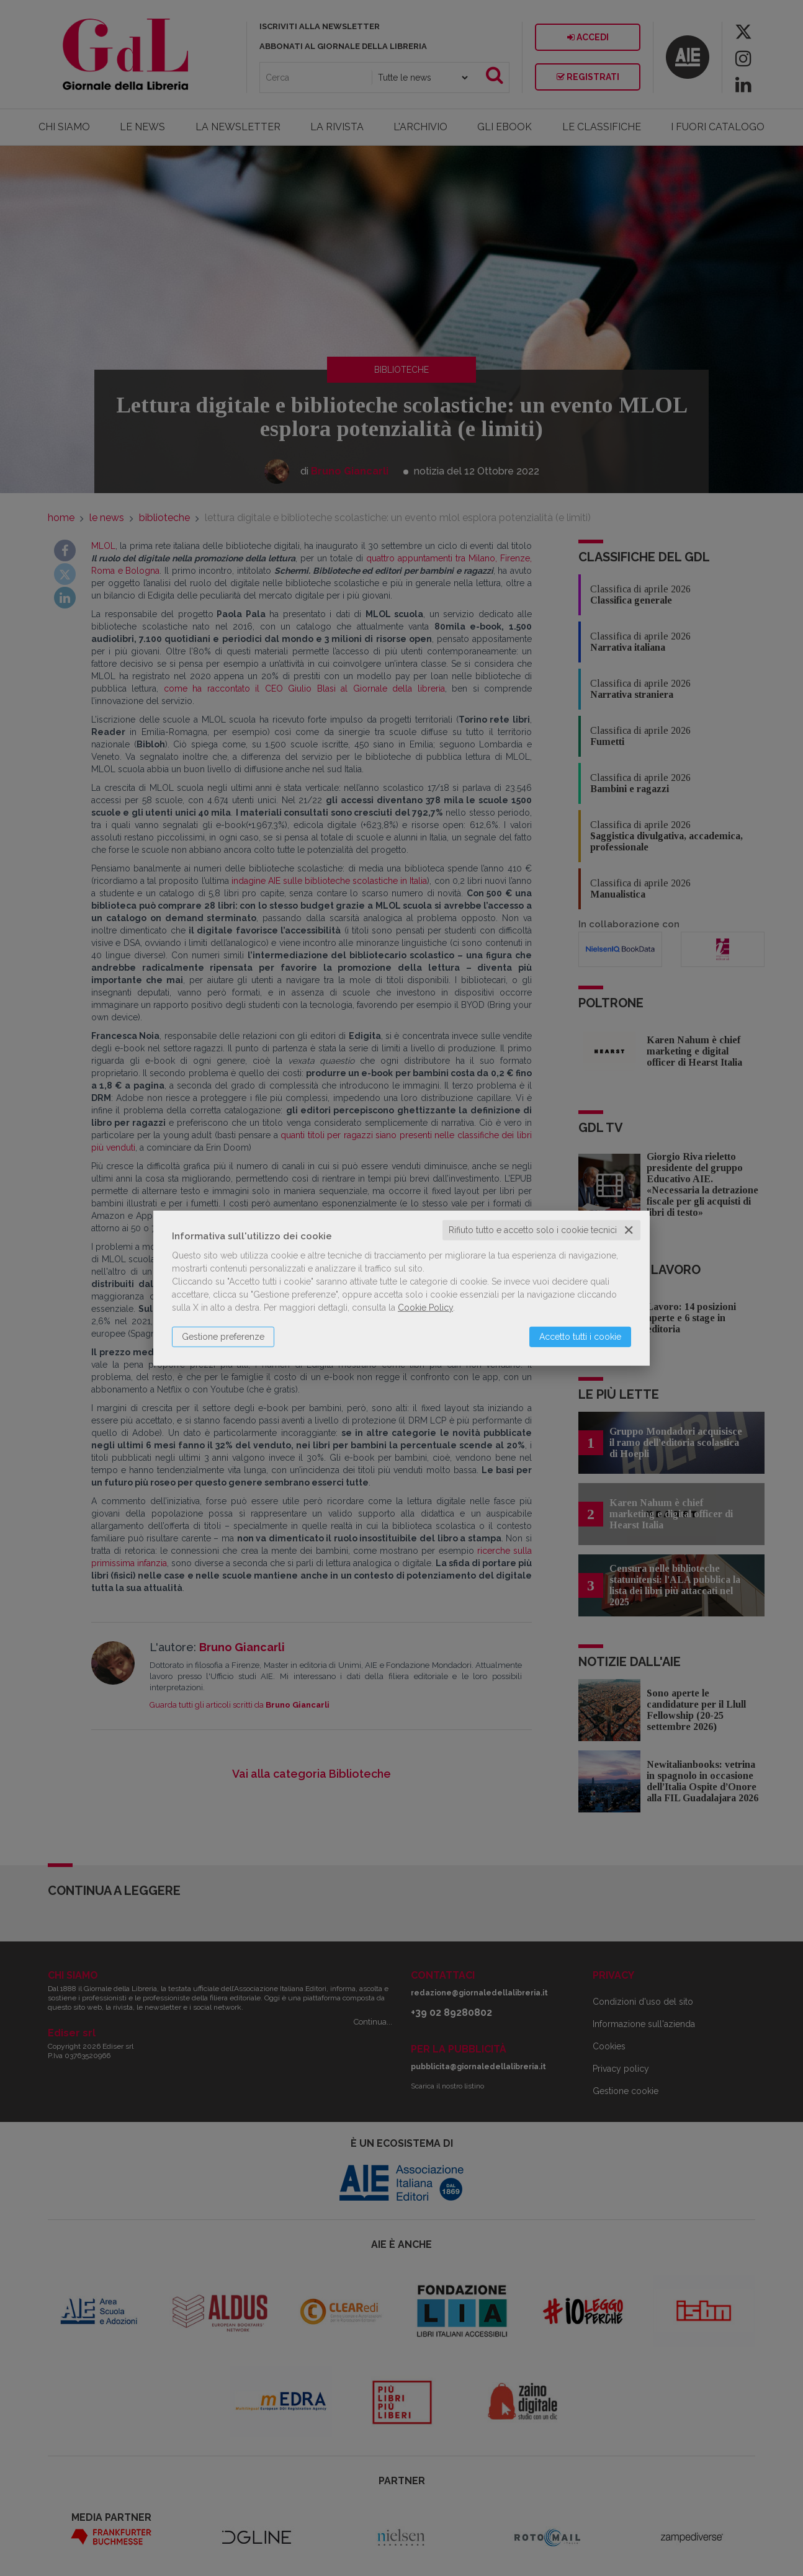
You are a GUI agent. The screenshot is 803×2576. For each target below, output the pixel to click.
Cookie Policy (425, 1308)
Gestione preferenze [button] (223, 1337)
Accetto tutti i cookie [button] (580, 1337)
